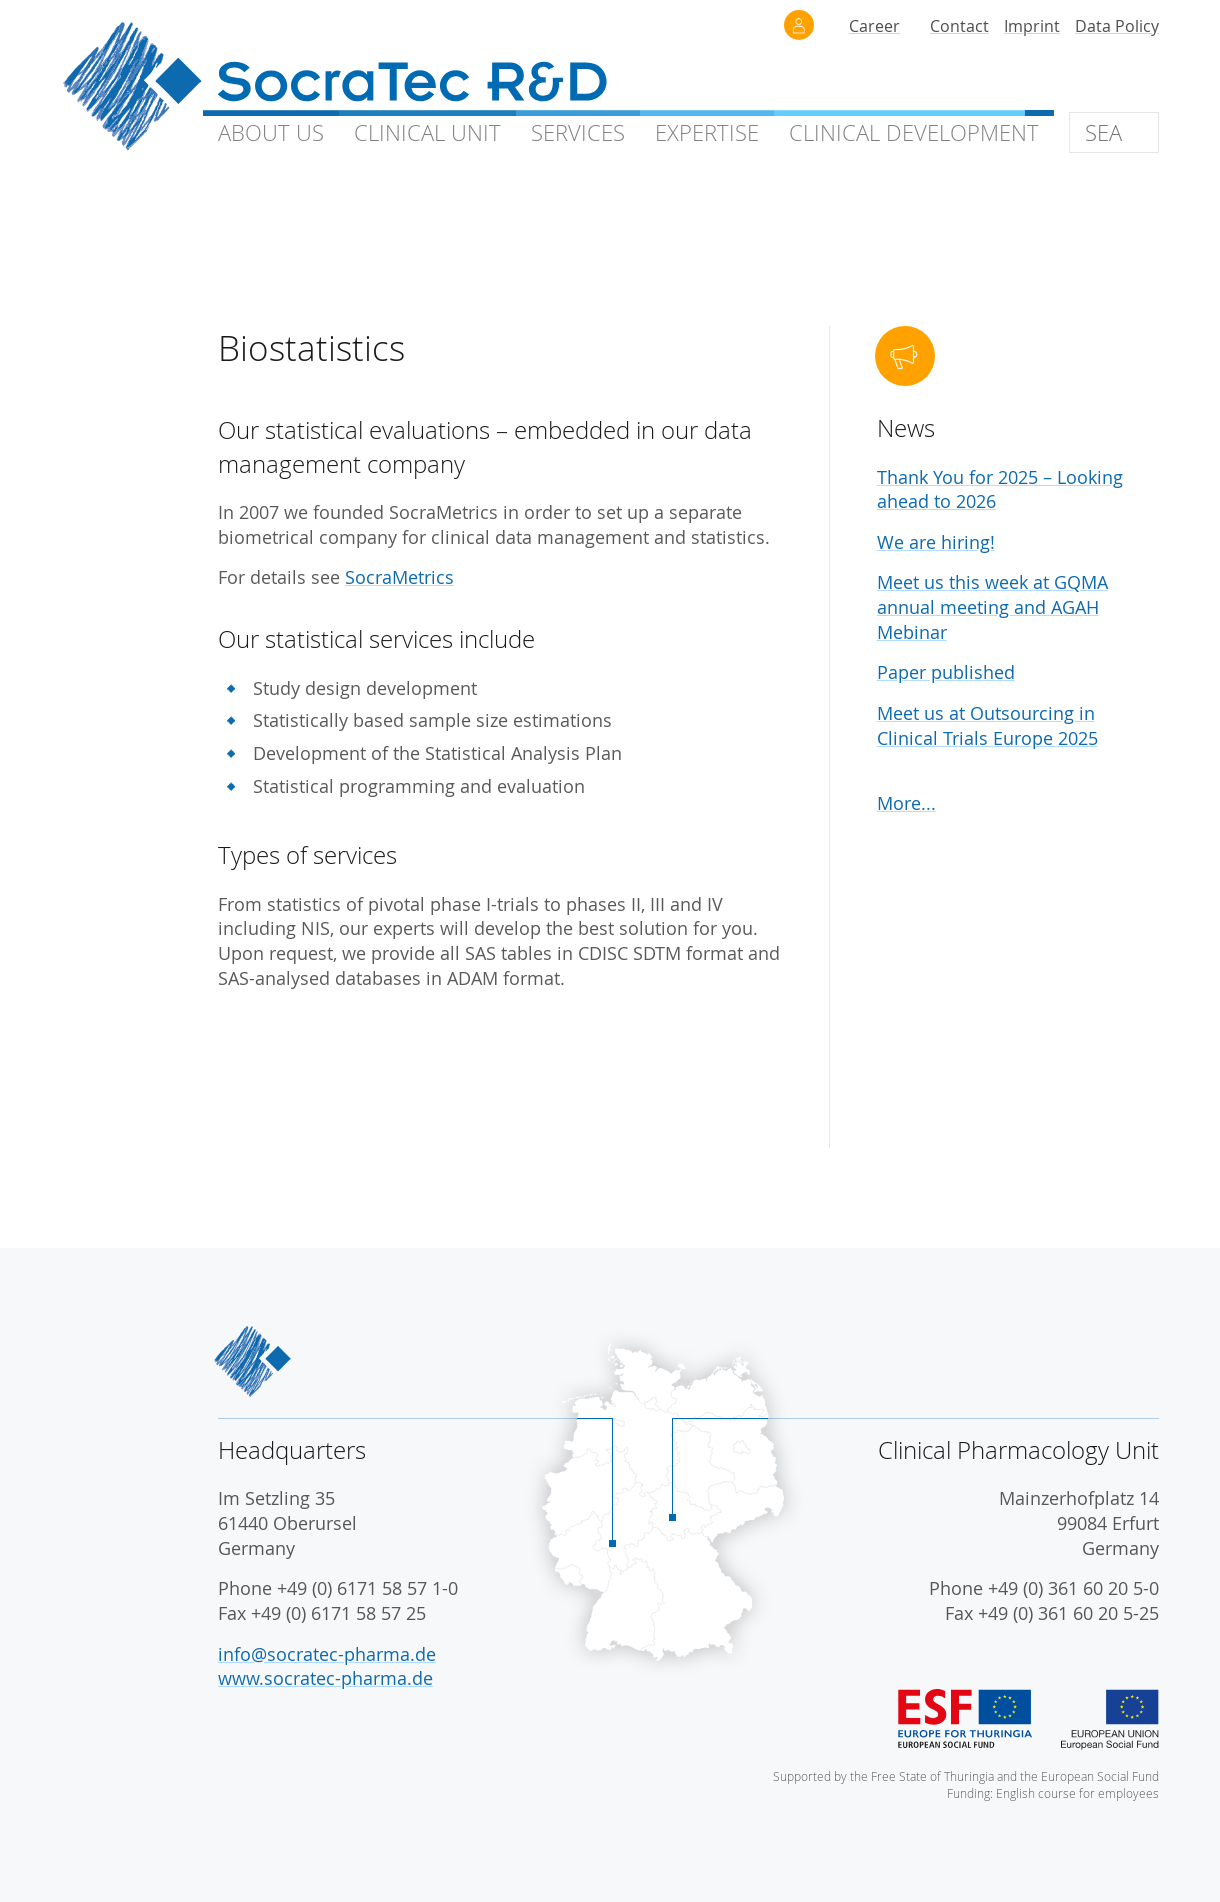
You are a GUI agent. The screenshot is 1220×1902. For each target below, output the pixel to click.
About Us (271, 132)
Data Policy (1117, 26)
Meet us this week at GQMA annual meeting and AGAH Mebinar (992, 607)
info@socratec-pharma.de (327, 1654)
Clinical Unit (427, 132)
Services (578, 132)
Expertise (707, 132)
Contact (959, 26)
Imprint (1032, 26)
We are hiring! (936, 542)
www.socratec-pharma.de (325, 1678)
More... (906, 803)
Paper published (946, 672)
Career (874, 26)
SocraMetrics (399, 577)
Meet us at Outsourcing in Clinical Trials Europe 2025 (987, 726)
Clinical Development (914, 132)
